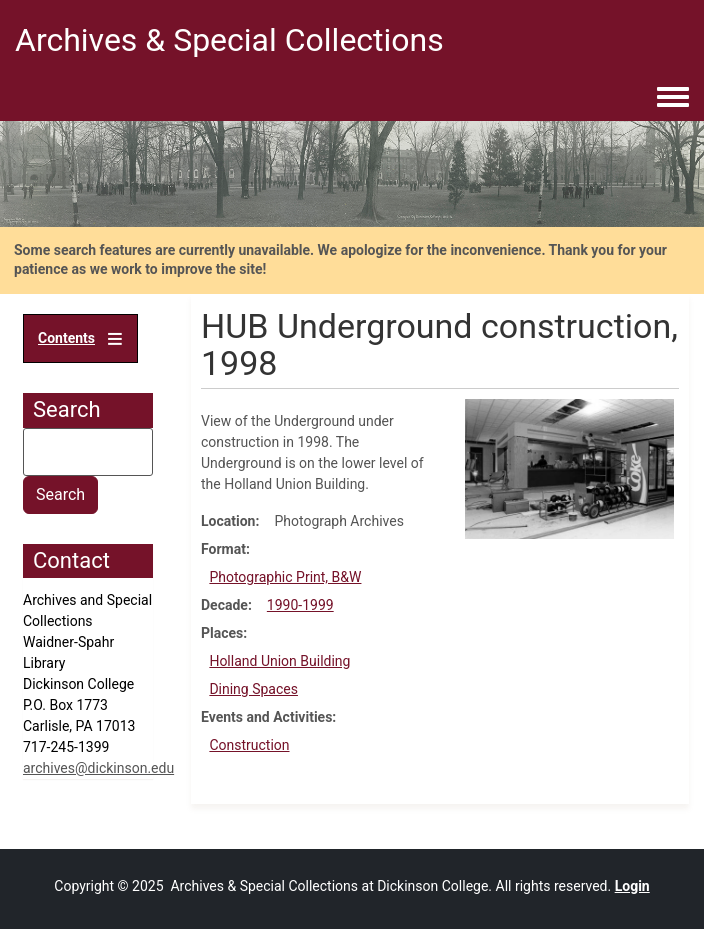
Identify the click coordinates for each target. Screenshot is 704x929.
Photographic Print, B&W (285, 577)
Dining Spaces (253, 689)
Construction (249, 745)
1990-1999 (300, 605)
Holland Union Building (279, 661)
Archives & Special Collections (229, 40)
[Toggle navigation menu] (673, 98)
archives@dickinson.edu (98, 768)
